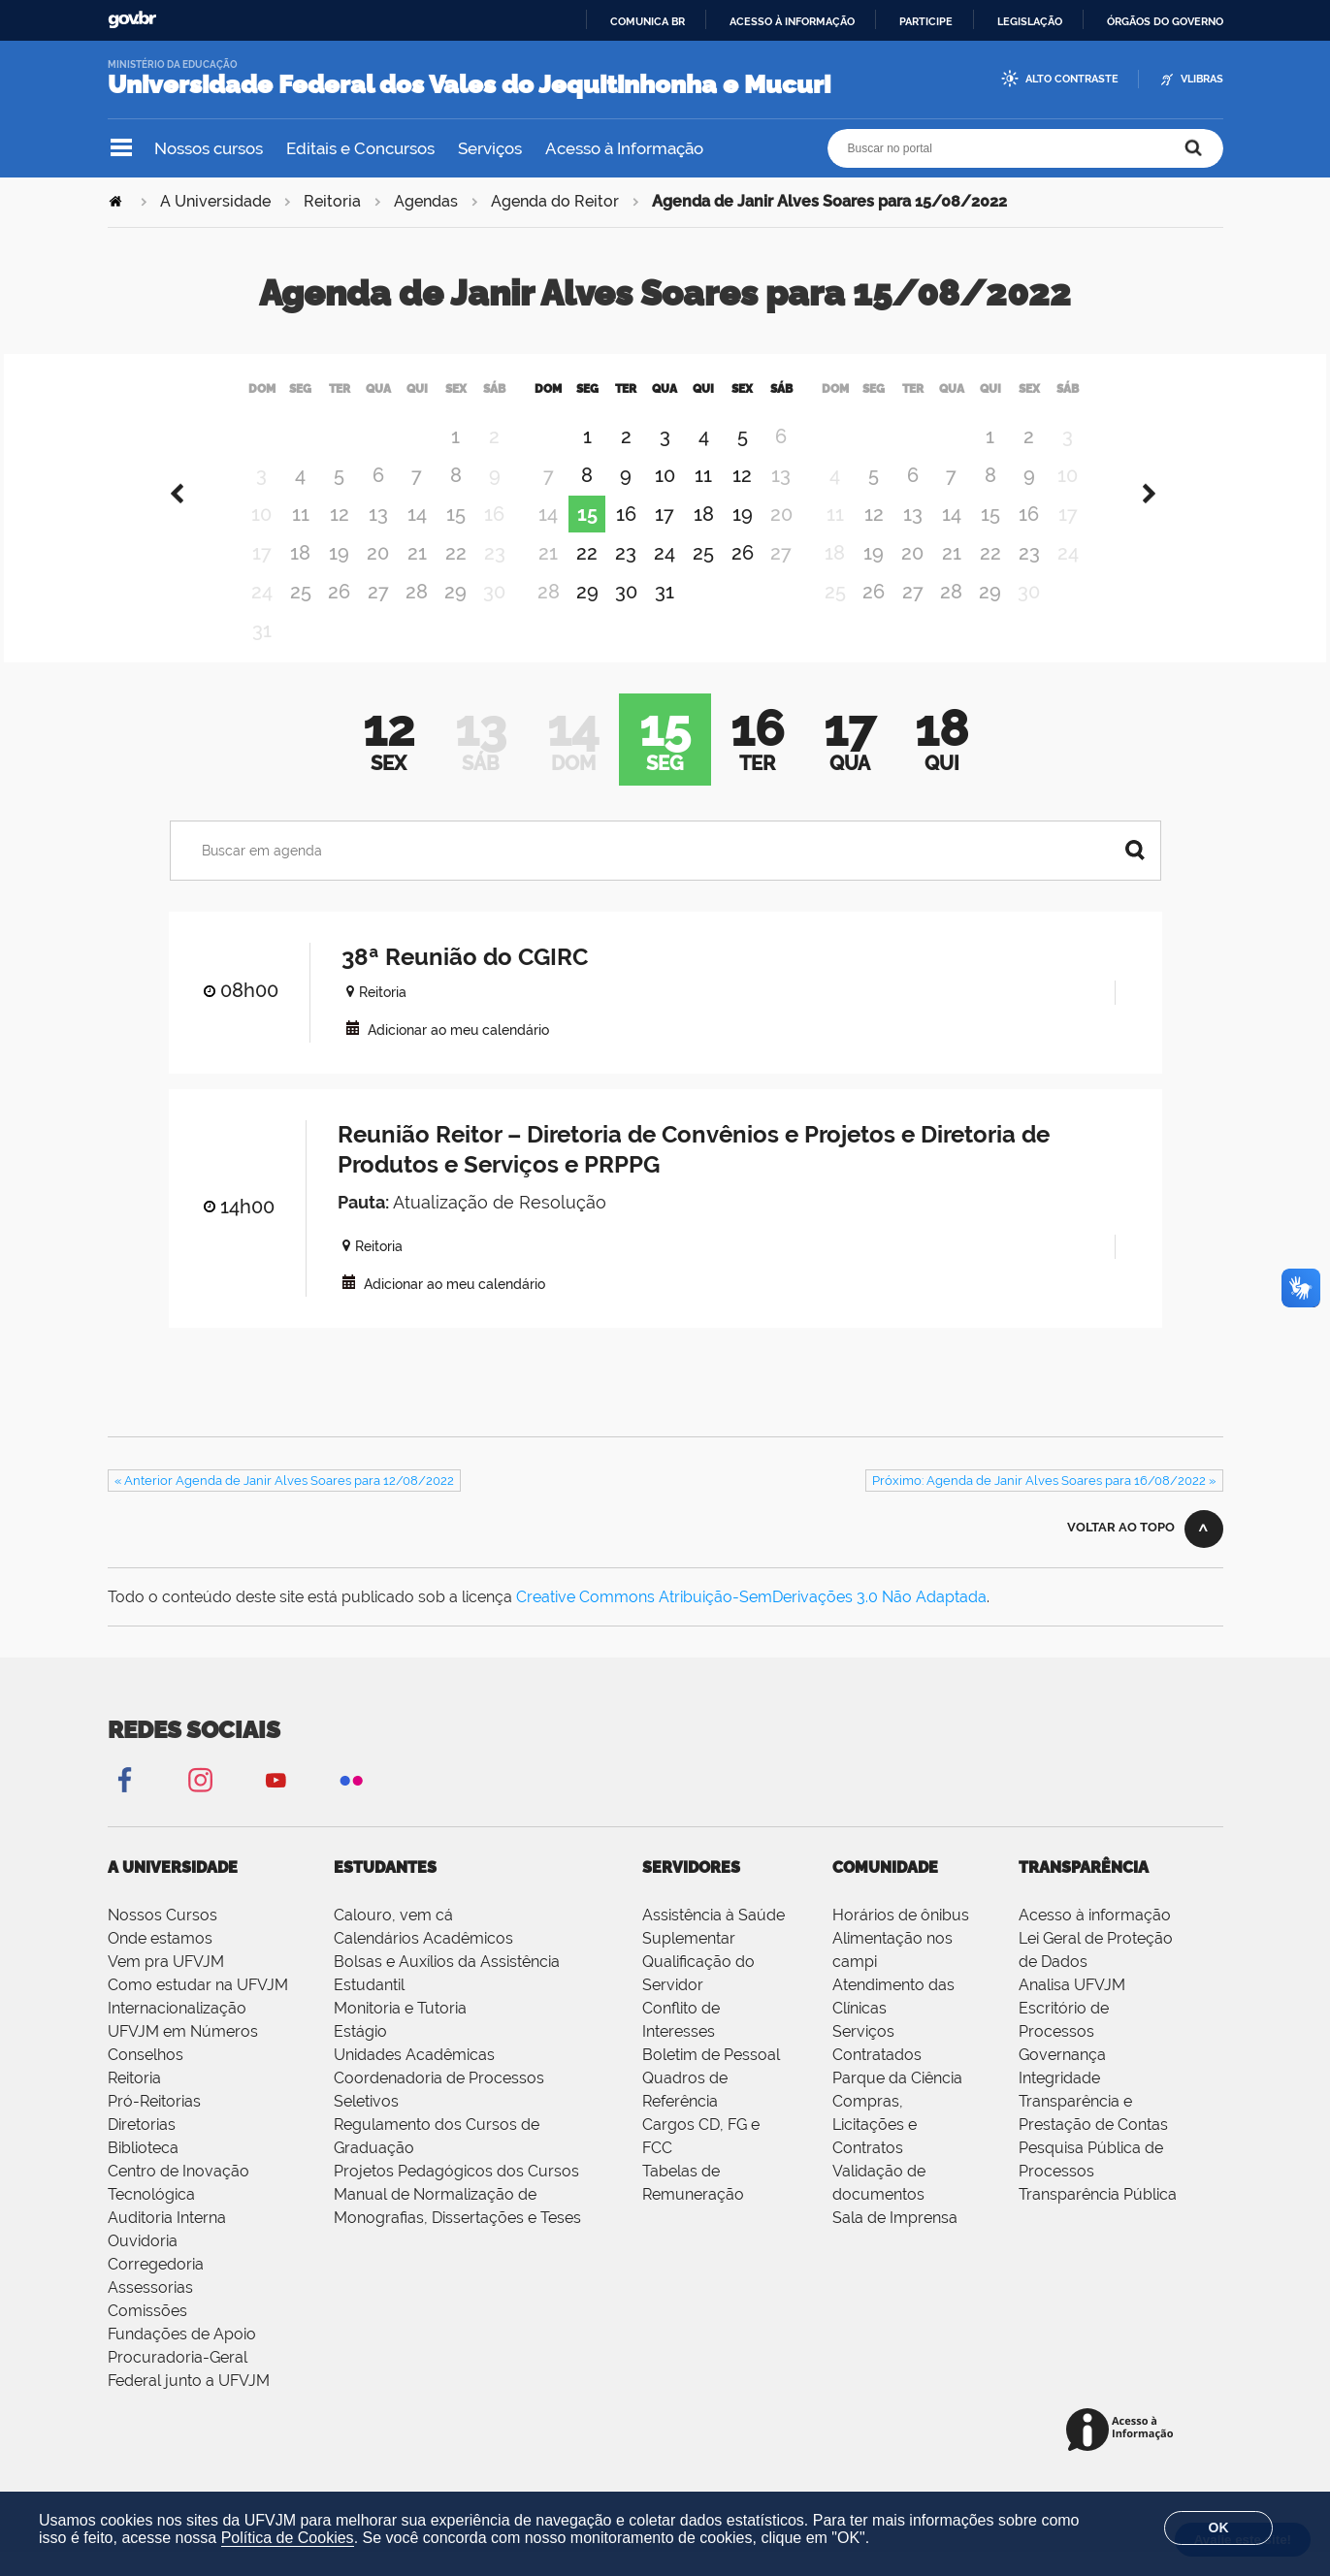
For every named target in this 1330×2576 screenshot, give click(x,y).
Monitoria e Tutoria (400, 2032)
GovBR (132, 20)
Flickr (351, 1803)
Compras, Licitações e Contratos (874, 2148)
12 (339, 538)
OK (1219, 2527)
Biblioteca (143, 2172)
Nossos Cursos (162, 1939)
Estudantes (385, 1892)
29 (455, 616)
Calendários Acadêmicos (423, 1962)
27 (378, 616)
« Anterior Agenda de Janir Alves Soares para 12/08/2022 (284, 1504)
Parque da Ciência (897, 2102)
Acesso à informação (792, 21)
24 (664, 577)
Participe (926, 21)
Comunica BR (647, 21)
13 (378, 538)
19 (339, 577)
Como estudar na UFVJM (198, 2009)
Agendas (426, 201)
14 (417, 538)
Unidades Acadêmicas (414, 2079)
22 (456, 577)
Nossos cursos (208, 148)
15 (456, 538)
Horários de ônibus (900, 1939)
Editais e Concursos (360, 148)
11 (300, 538)
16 (626, 538)
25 (300, 616)
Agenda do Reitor (555, 201)
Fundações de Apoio (182, 2358)
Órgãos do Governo (1165, 21)
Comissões (147, 2335)
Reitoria (332, 201)
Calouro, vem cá (393, 1939)
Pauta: (363, 1226)
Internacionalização (177, 2032)
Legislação (1029, 21)
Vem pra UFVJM (166, 1986)
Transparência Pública (1098, 2218)
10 (665, 499)
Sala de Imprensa (894, 2242)
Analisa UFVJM (1072, 2009)
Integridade (1059, 2102)
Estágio (360, 2055)
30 (626, 616)
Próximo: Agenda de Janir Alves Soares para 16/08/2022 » (1044, 1504)
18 (300, 577)
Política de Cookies (287, 2537)
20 (378, 577)
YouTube (275, 1803)
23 (625, 577)
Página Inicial (117, 201)
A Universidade (215, 201)
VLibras (1202, 79)
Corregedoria (156, 2288)
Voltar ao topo (1121, 1551)
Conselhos (145, 2079)
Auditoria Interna (167, 2242)
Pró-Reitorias (154, 2125)
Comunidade (885, 1892)
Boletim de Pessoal (711, 2079)
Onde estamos (160, 1962)
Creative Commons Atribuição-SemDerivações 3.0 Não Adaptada (751, 1621)
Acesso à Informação (624, 148)
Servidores (691, 1892)
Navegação (121, 148)
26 (339, 616)
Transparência (1084, 1892)
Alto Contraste (1072, 79)
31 (664, 616)
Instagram (199, 1803)
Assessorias (150, 2311)
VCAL (352, 1052)
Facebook (124, 1803)
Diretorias (142, 2149)
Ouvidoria (143, 2265)
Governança (1062, 2079)
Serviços (490, 148)
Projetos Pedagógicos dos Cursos (456, 2195)
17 (664, 538)
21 (417, 577)
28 (416, 616)
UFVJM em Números (183, 2055)
